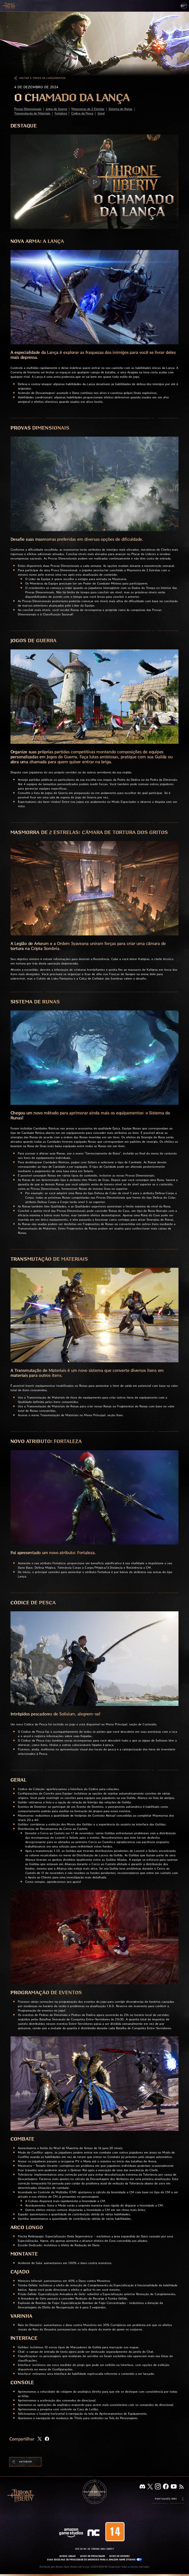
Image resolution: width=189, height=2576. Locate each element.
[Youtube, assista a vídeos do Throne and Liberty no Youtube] (174, 2486)
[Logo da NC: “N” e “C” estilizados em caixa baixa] (94, 2533)
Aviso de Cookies (119, 2556)
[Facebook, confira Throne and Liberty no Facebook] (166, 2486)
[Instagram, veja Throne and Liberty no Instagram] (158, 2486)
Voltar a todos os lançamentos (42, 78)
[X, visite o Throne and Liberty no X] (150, 2487)
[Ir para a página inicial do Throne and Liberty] (9, 5)
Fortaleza (61, 113)
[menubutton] (184, 6)
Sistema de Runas (120, 109)
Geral (101, 113)
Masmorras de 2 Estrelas (87, 109)
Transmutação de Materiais (32, 113)
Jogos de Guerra (56, 109)
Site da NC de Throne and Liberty (94, 2549)
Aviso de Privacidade (92, 2556)
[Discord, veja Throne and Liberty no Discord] (142, 2487)
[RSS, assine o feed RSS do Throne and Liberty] (181, 2487)
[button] (94, 181)
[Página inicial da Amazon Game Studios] (71, 2533)
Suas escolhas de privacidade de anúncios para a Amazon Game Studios (94, 2559)
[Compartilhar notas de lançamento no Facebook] (47, 2438)
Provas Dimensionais (27, 109)
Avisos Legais (67, 2556)
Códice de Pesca (82, 113)
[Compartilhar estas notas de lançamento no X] (39, 2438)
